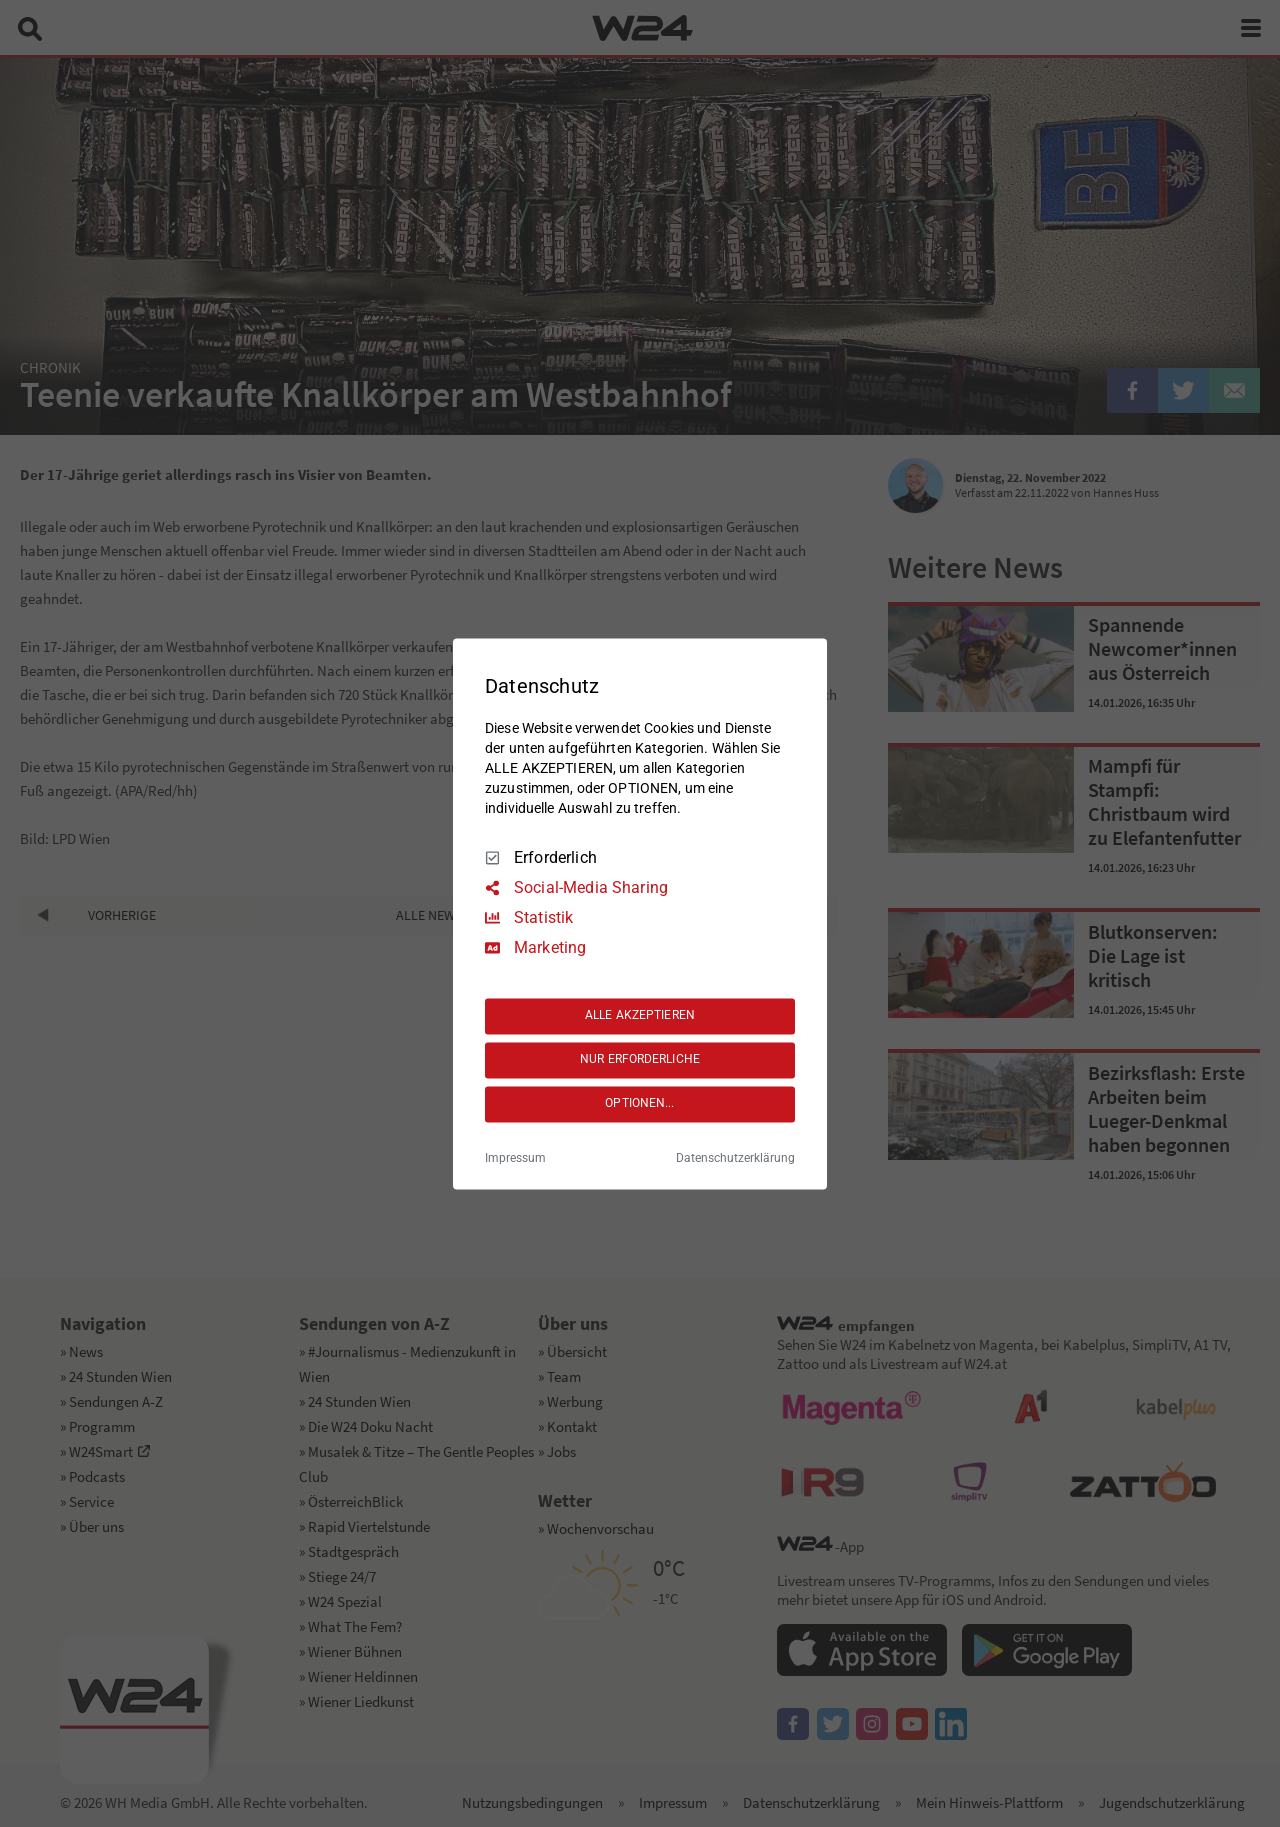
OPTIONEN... (639, 1104)
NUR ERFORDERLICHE (640, 1060)
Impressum (515, 1158)
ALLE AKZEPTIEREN (640, 1016)
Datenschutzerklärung (735, 1158)
